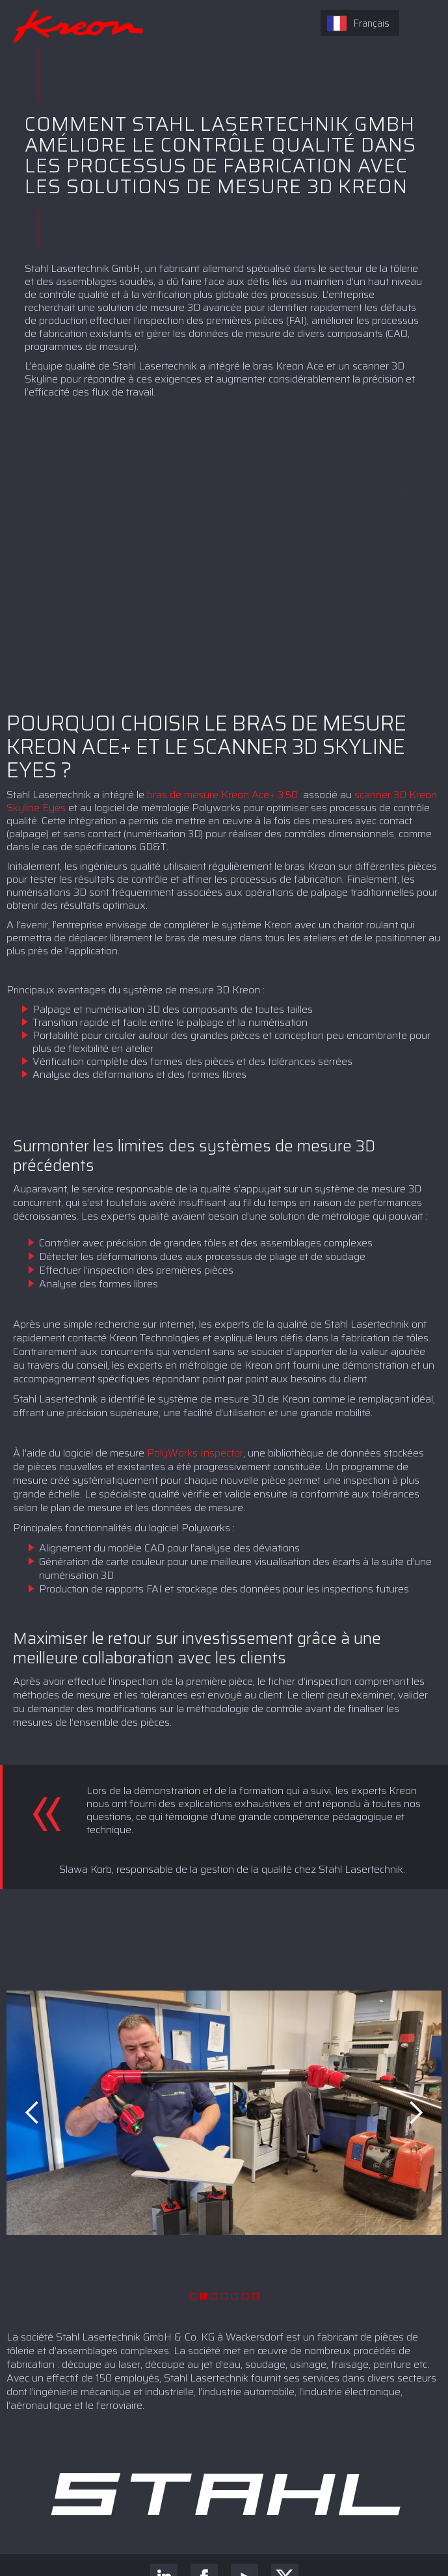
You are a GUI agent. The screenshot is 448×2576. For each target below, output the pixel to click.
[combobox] (360, 23)
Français (358, 23)
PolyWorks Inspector (195, 1453)
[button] (33, 2113)
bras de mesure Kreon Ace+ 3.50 (223, 794)
